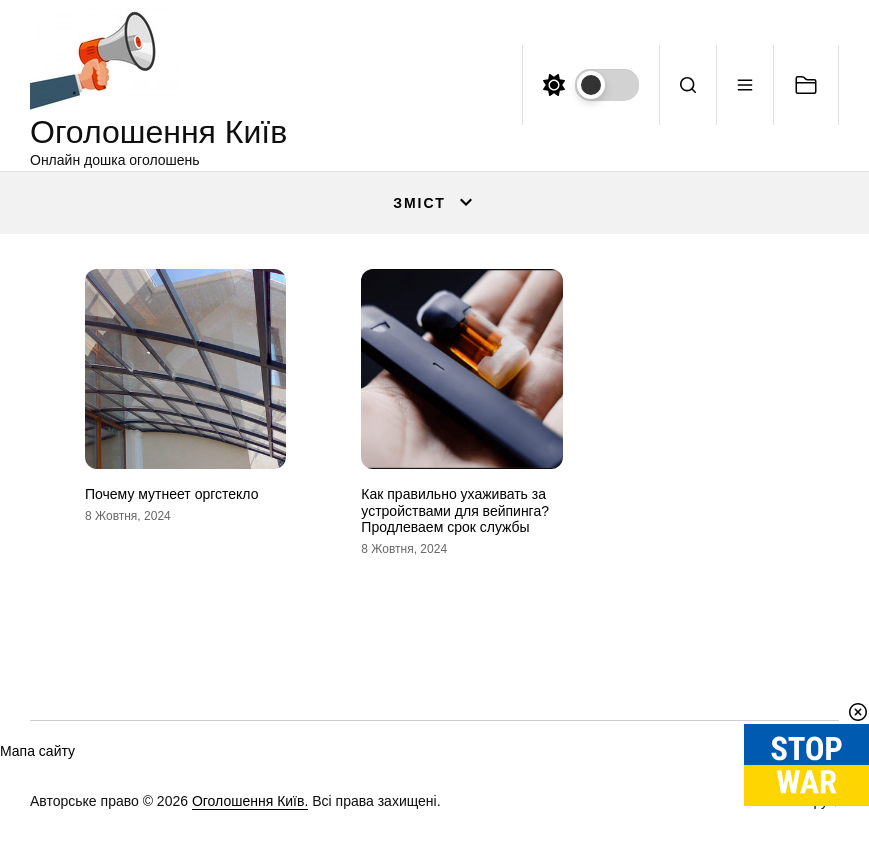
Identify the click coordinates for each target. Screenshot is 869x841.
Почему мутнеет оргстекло (171, 494)
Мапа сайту (37, 751)
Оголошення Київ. (250, 801)
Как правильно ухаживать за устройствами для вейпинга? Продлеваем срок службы (455, 511)
